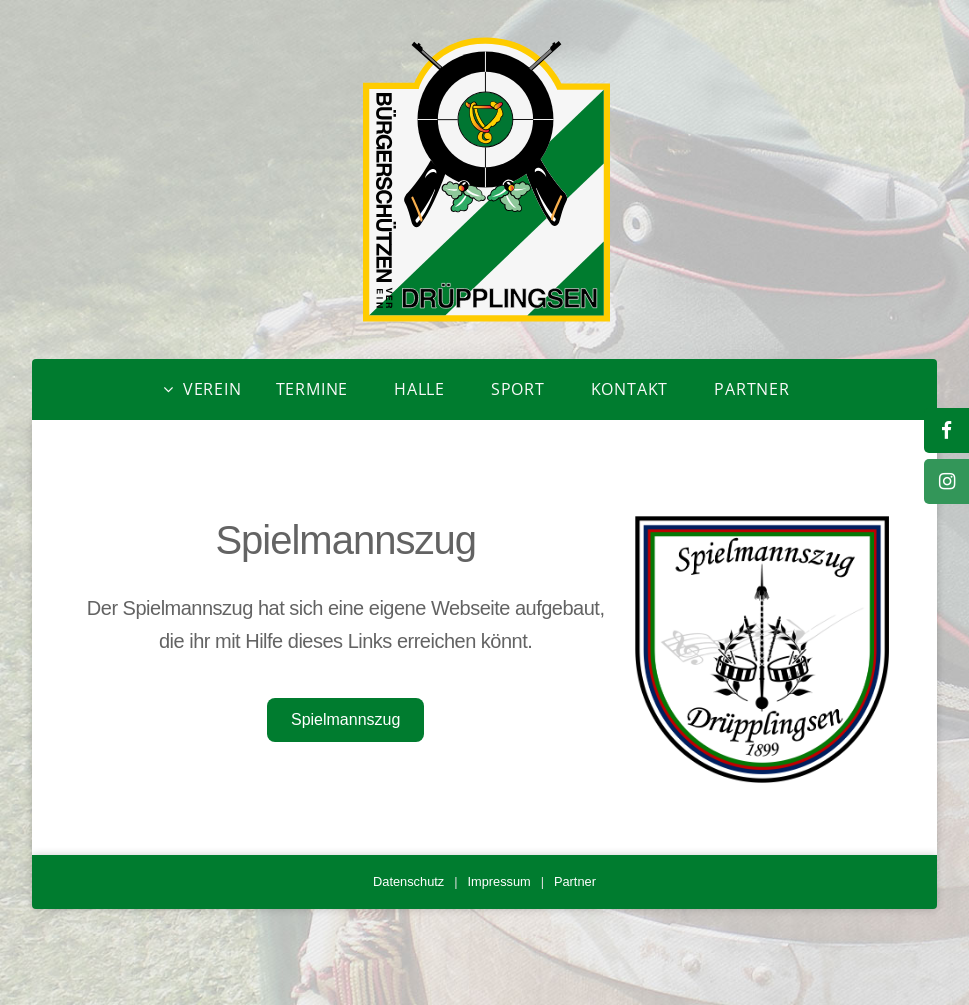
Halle (419, 389)
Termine (312, 389)
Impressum (498, 881)
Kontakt (630, 389)
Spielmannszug (345, 719)
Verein (212, 389)
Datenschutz (408, 881)
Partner (752, 389)
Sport (518, 389)
